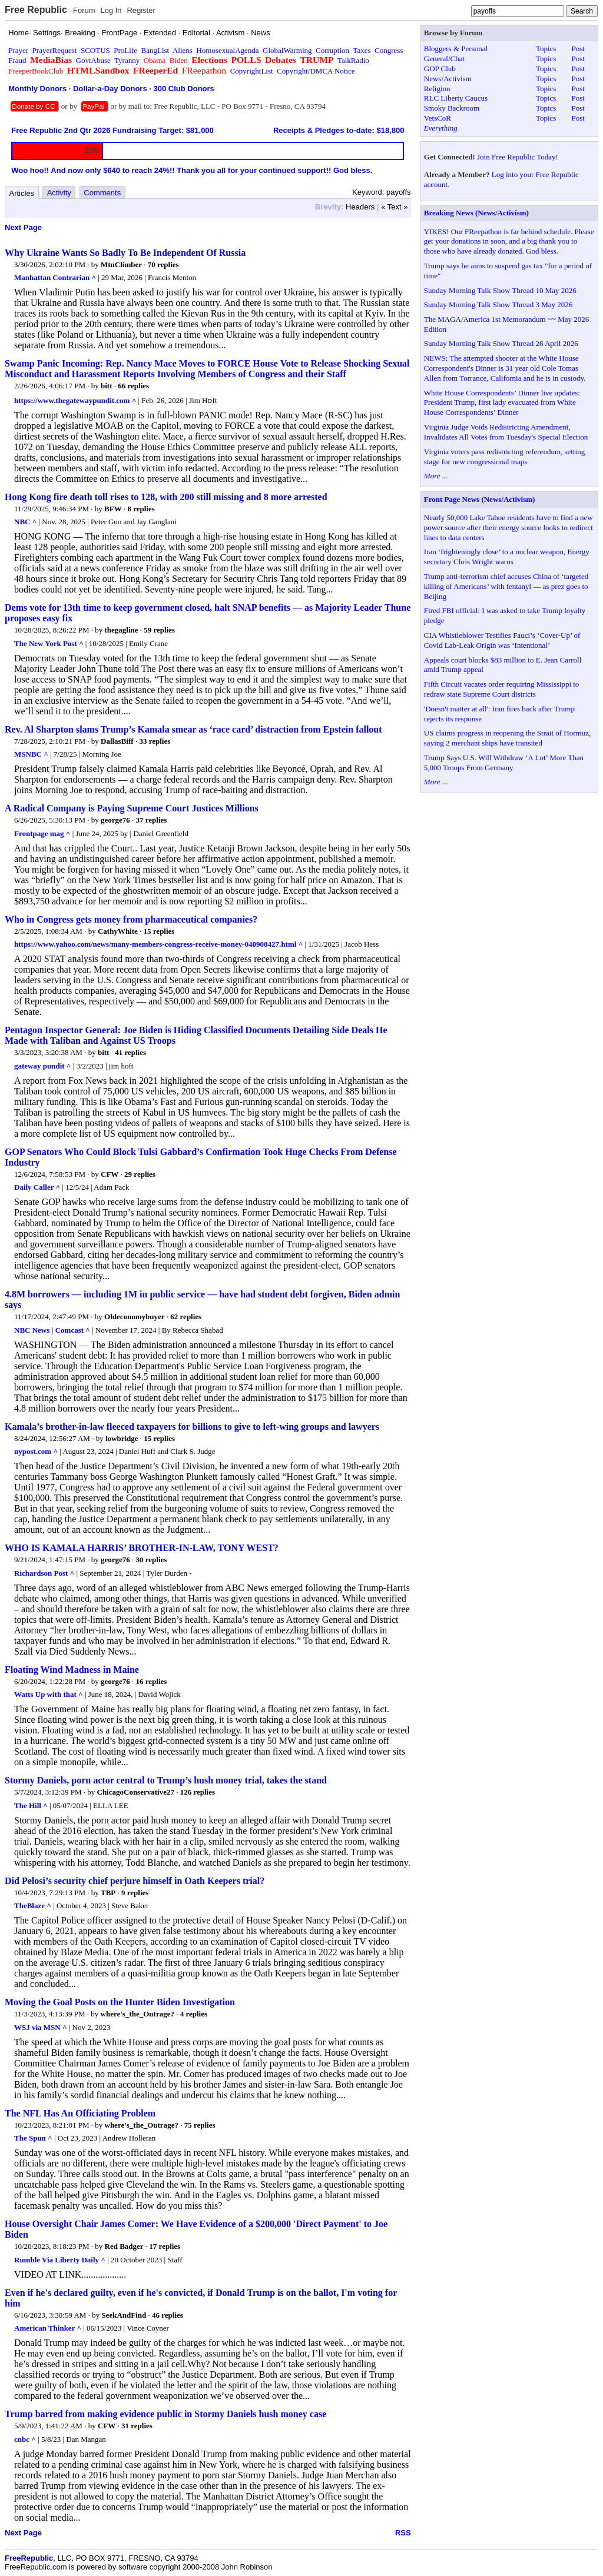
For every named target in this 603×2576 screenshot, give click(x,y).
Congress (389, 50)
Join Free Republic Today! (517, 156)
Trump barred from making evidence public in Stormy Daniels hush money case (165, 2414)
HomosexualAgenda (227, 50)
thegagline (121, 629)
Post (577, 48)
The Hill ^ (31, 1805)
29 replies (139, 1174)
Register (141, 10)
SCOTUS (95, 50)
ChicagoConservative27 (135, 1792)
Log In (110, 10)
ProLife (125, 50)
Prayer (18, 50)
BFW (113, 508)
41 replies (130, 1052)
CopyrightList (251, 70)
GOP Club (440, 68)
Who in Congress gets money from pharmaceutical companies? (131, 919)
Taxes (361, 50)
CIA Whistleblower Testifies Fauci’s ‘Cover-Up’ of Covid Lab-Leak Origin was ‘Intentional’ (502, 640)
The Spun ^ (33, 2138)
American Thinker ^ (47, 2328)
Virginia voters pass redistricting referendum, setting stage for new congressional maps (504, 456)
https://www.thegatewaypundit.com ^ (75, 400)
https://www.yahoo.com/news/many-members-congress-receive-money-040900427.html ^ (158, 944)
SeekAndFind (123, 2315)
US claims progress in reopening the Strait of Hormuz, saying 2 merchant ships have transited (507, 737)
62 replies (185, 1316)
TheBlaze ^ (32, 1905)
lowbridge (121, 1438)
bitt (106, 385)
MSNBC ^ (31, 754)
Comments (102, 192)
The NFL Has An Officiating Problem (80, 2113)
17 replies (164, 2246)
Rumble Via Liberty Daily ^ (59, 2259)
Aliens (183, 50)
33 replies (154, 741)
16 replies (151, 1681)
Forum (84, 10)
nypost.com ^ (36, 1451)
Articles (22, 193)
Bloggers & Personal (456, 48)
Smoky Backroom (451, 108)
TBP (108, 1892)
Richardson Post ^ (44, 1573)
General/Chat (444, 58)
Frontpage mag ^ (42, 833)
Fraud (17, 60)
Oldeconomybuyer (134, 1316)
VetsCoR (437, 118)
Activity (59, 192)
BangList (155, 50)
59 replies (159, 629)
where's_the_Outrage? (137, 2013)
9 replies (134, 1892)
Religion (437, 88)
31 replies (137, 2425)
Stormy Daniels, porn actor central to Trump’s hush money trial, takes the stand (166, 1780)
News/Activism (448, 78)
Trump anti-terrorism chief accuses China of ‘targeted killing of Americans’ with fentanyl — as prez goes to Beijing (506, 586)
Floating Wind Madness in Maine (72, 1670)
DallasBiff (117, 741)
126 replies (197, 1792)
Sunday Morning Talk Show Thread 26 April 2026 (501, 343)
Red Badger (124, 2246)
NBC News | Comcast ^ (52, 1330)
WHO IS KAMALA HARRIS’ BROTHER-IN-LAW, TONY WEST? (142, 1548)
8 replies (140, 508)
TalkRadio (353, 60)
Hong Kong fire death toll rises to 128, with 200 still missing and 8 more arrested (166, 497)
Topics (546, 48)
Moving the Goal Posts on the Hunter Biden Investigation (120, 2002)
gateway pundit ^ (42, 1065)
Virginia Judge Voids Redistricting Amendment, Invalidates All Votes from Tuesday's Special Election (506, 431)
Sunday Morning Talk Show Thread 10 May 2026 (500, 290)
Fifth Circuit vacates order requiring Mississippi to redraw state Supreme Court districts (501, 689)
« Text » (394, 206)
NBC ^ (25, 521)
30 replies (151, 1559)
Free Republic (36, 10)
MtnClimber (121, 264)
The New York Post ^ (49, 643)
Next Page (23, 227)
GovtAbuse (93, 60)
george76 (115, 820)
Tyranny (127, 60)
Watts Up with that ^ (48, 1694)
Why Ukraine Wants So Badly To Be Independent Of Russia (125, 253)
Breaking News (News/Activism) (476, 212)
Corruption (332, 50)
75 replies (200, 2125)
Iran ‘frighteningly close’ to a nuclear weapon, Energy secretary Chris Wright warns (506, 556)
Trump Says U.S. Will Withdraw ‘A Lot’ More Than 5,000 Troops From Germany (504, 762)
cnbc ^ (25, 2439)
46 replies (167, 2315)
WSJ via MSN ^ (40, 2027)
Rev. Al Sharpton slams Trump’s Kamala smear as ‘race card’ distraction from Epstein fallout (193, 729)
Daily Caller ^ (37, 1187)
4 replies (193, 2013)
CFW (109, 1174)
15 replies (159, 931)
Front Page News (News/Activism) (479, 499)
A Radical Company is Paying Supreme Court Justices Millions (132, 808)
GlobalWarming (287, 50)
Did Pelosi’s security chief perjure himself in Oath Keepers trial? (134, 1881)
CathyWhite (118, 931)
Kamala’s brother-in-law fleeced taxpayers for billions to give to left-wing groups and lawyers (192, 1427)
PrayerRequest (54, 50)
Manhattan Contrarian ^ (55, 277)
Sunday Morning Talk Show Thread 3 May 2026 (498, 304)
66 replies (133, 385)
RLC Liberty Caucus (456, 98)
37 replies (151, 820)
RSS (403, 2532)
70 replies (163, 264)
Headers (360, 206)
